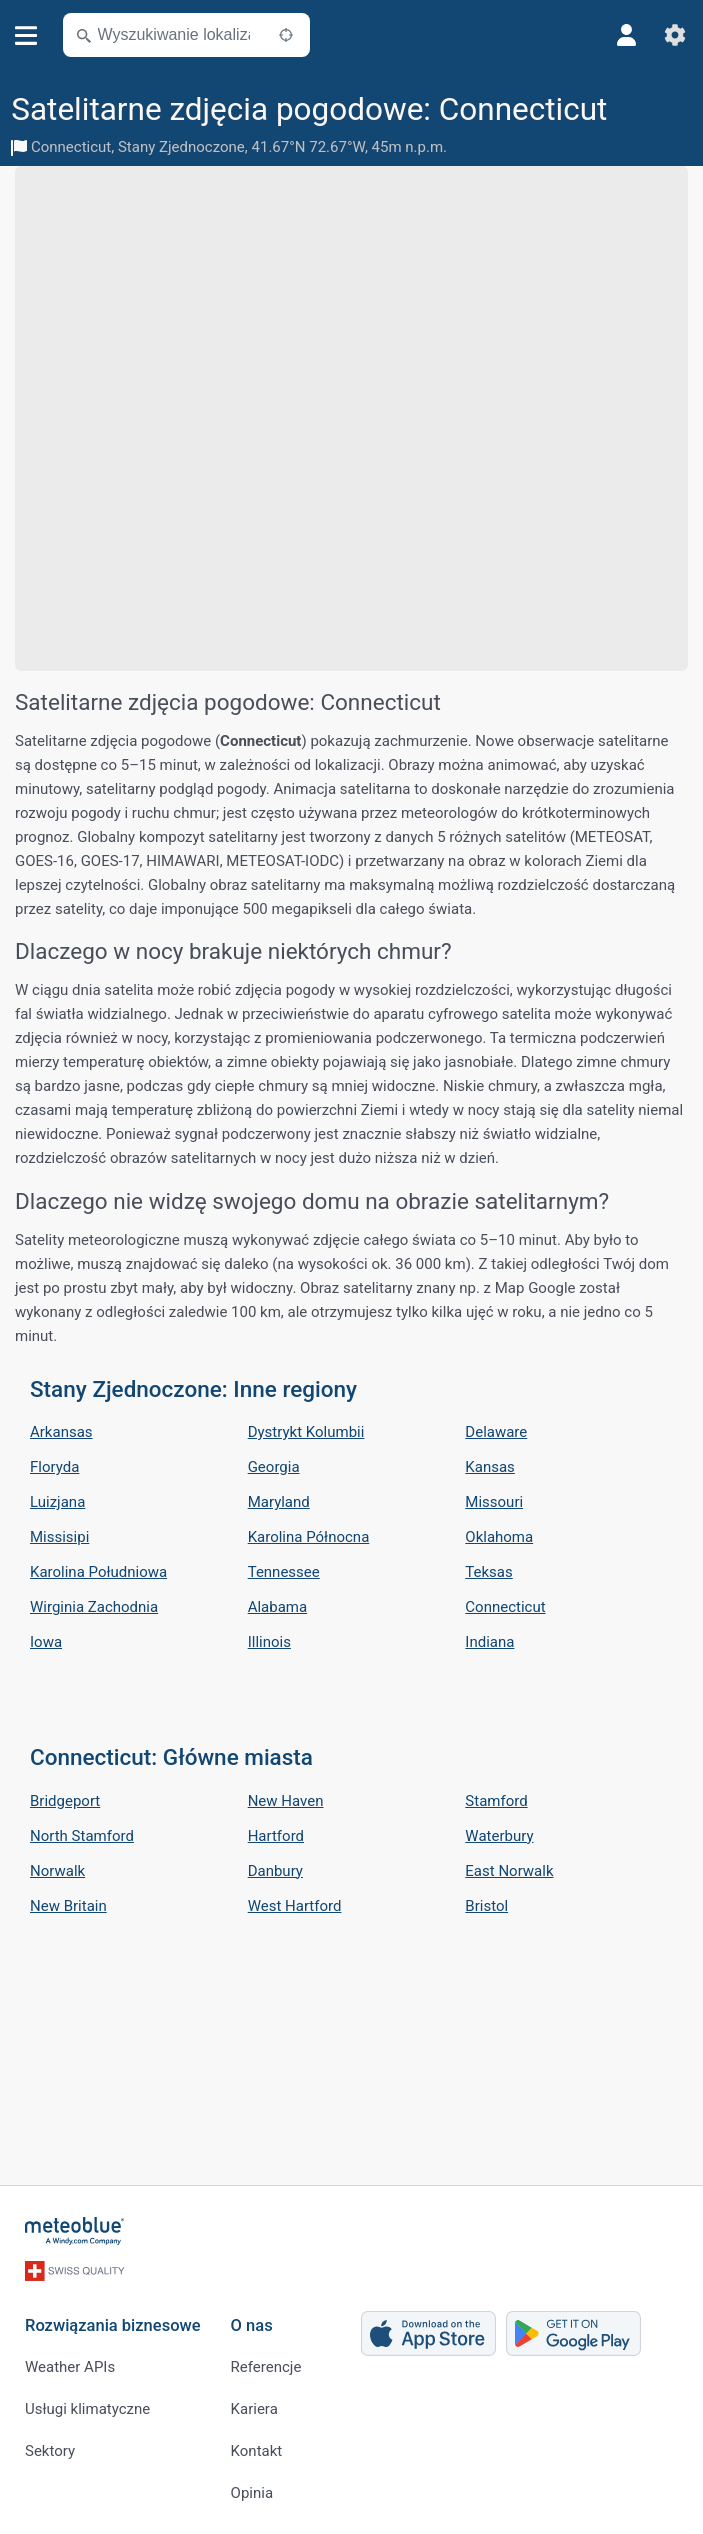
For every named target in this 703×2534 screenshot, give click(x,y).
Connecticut (71, 147)
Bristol (486, 1906)
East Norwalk (509, 1871)
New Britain (68, 1906)
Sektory (50, 2451)
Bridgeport (65, 1801)
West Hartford (295, 1906)
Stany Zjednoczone (181, 147)
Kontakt (257, 2451)
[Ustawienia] (675, 35)
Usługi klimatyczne (87, 2409)
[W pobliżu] (286, 35)
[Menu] (26, 35)
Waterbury (499, 1836)
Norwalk (57, 1871)
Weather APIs (70, 2367)
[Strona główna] (75, 2231)
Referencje (266, 2367)
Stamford (496, 1801)
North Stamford (82, 1836)
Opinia (252, 2493)
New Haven (286, 1801)
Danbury (275, 1871)
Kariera (254, 2409)
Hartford (276, 1836)
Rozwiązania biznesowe (113, 2325)
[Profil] (627, 35)
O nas (252, 2325)
